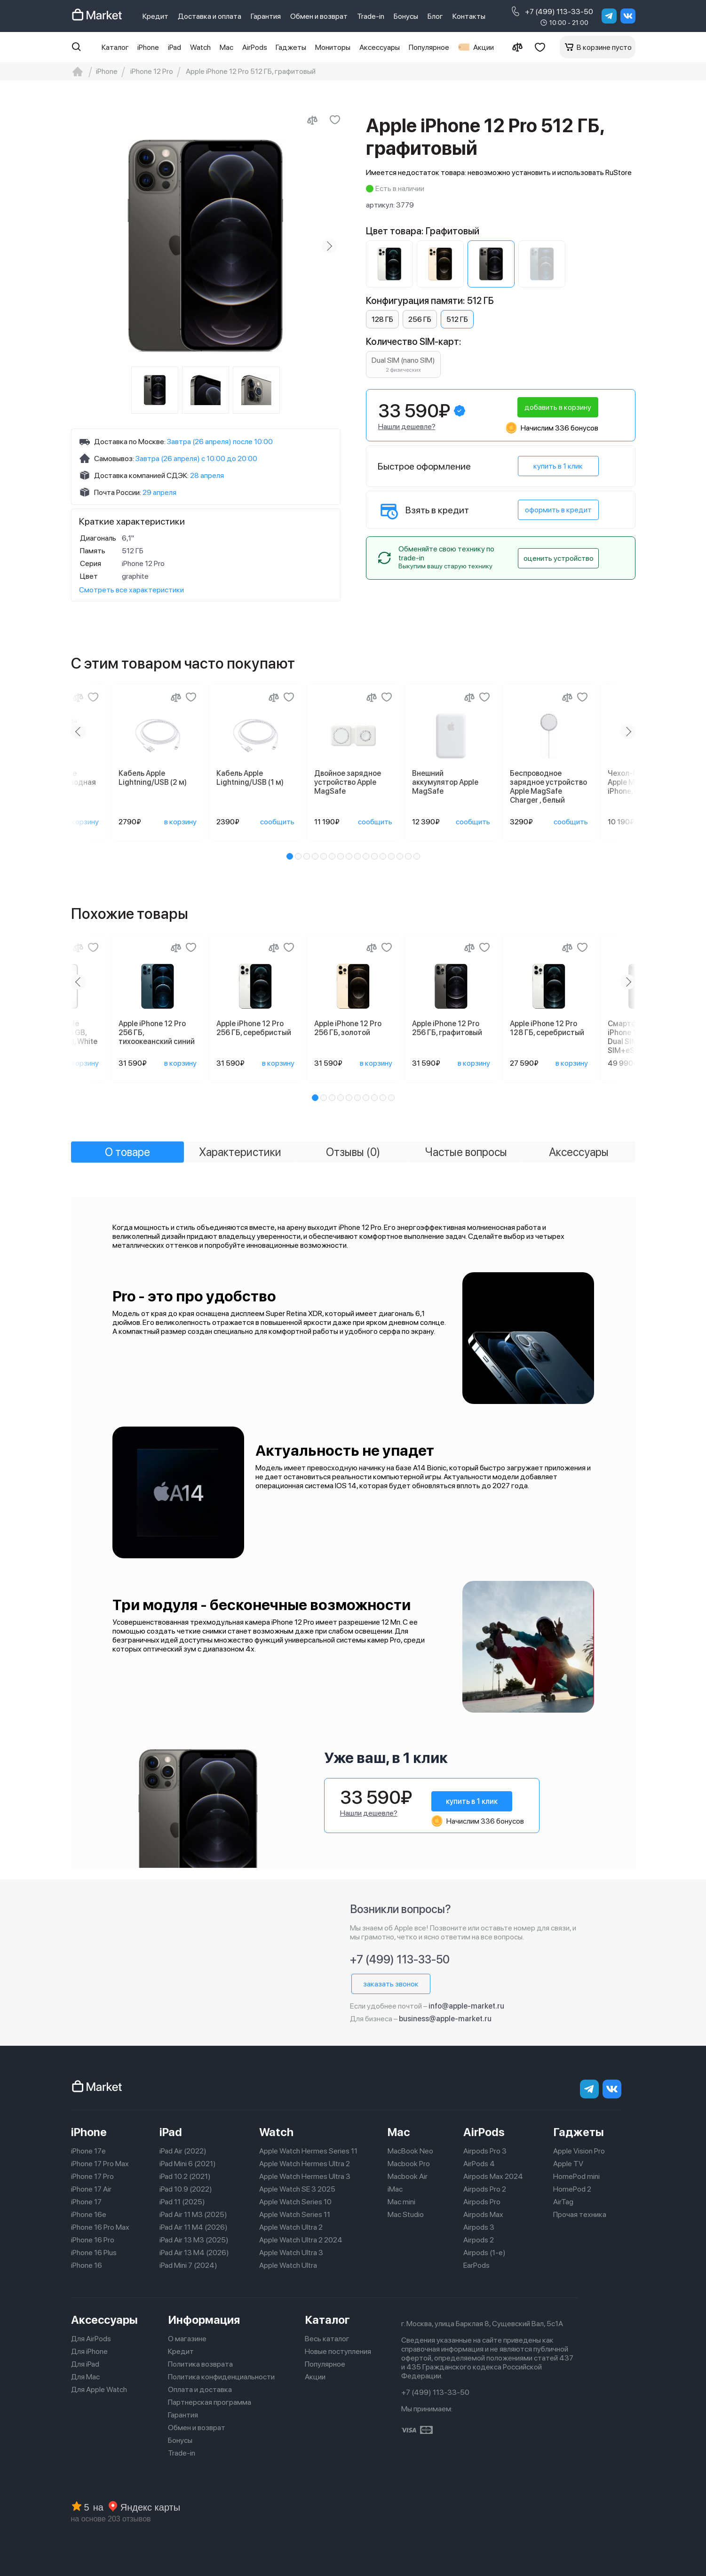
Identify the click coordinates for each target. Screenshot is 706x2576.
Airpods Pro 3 (485, 2150)
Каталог (115, 47)
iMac (395, 2189)
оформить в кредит (558, 509)
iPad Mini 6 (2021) (187, 2163)
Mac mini (401, 2201)
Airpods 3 (478, 2227)
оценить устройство (559, 558)
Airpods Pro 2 (484, 2189)
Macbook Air (408, 2176)
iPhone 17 (86, 2201)
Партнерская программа (209, 2402)
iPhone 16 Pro (92, 2239)
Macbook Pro (409, 2163)
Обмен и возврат (319, 16)
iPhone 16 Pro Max (100, 2227)
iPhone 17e (88, 2150)
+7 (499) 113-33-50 (551, 11)
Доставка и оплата (209, 16)
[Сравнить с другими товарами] (312, 120)
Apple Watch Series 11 (294, 2214)
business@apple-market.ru (445, 2018)
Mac (226, 47)
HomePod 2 (572, 2189)
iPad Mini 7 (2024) (188, 2265)
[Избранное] (540, 47)
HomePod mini (576, 2176)
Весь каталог (327, 2338)
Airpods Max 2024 (493, 2176)
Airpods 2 (478, 2239)
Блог (435, 16)
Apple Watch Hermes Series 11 (308, 2150)
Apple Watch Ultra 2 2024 (300, 2239)
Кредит (155, 16)
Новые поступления (338, 2351)
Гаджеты (291, 47)
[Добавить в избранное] (335, 120)
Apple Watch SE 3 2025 (297, 2189)
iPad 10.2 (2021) (185, 2176)
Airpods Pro (481, 2201)
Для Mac (85, 2376)
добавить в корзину (557, 407)
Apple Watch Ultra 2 (291, 2227)
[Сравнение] (517, 47)
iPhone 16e (88, 2214)
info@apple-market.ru (466, 2006)
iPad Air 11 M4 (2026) (193, 2227)
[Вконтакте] (627, 16)
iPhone (148, 47)
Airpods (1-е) (484, 2252)
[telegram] (609, 16)
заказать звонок (391, 1983)
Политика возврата (200, 2364)
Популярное (429, 47)
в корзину (82, 821)
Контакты (468, 16)
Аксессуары (379, 47)
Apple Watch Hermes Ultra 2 (304, 2163)
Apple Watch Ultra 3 (291, 2252)
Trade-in (370, 16)
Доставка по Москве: (130, 441)
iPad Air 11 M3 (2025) (193, 2214)
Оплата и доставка (200, 2389)
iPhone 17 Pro (92, 2176)
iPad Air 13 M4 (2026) (194, 2252)
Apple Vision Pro (579, 2150)
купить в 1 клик (558, 466)
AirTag (563, 2201)
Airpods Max (483, 2214)
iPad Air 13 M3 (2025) (194, 2239)
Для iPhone (89, 2351)
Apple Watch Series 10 (295, 2201)
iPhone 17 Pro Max (100, 2163)
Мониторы (332, 47)
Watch (200, 47)
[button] (289, 856)
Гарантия (266, 16)
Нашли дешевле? (407, 426)
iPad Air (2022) (182, 2150)
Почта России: (117, 492)
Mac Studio (406, 2214)
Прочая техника (579, 2214)
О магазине (187, 2338)
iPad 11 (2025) (182, 2201)
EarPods (476, 2265)
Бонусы (406, 16)
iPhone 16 (86, 2265)
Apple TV (568, 2163)
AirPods (254, 47)
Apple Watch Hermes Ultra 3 (304, 2176)
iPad (174, 47)
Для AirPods (91, 2338)
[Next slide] (329, 246)
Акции (476, 47)
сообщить (277, 821)
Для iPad (85, 2364)
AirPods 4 (479, 2163)
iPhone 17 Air (91, 2189)
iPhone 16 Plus (94, 2252)
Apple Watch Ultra (288, 2265)
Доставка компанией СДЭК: (141, 475)
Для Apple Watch (99, 2389)
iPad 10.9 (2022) (185, 2189)
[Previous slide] (78, 731)
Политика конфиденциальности (221, 2376)
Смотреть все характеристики (131, 589)
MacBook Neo (410, 2150)
